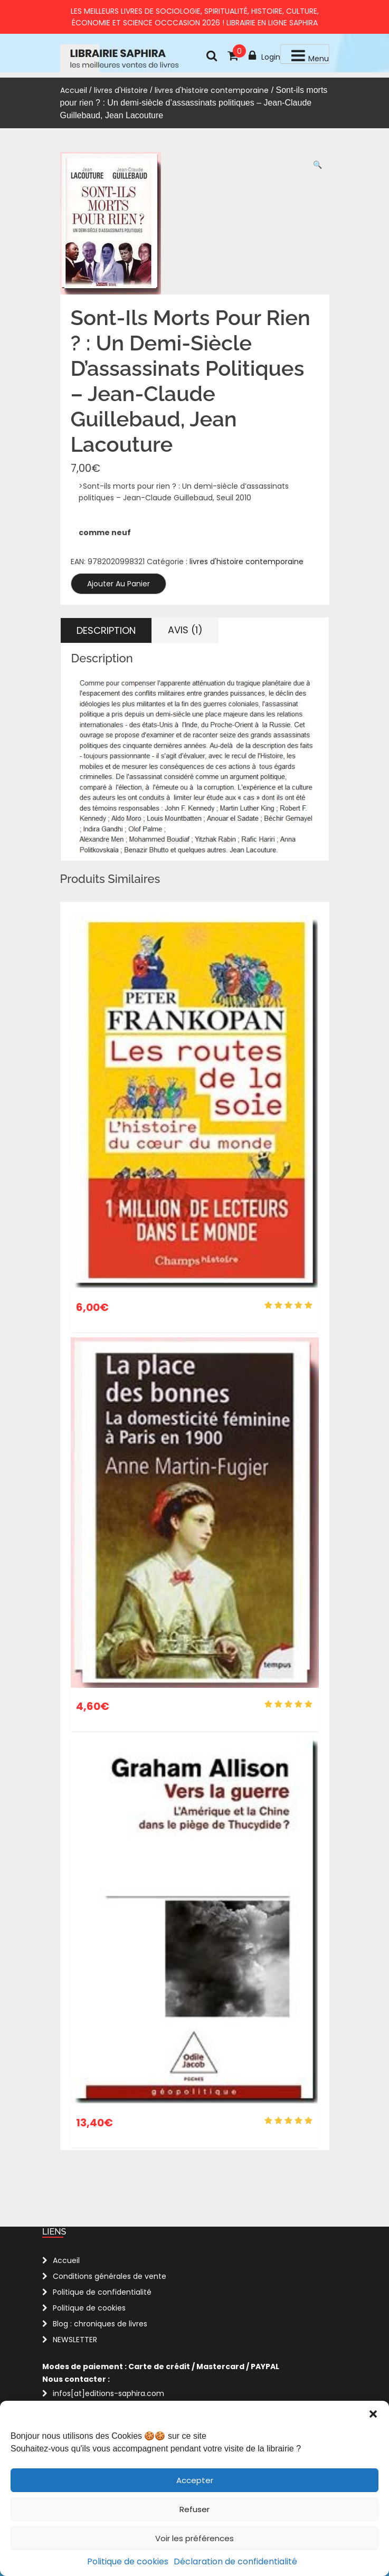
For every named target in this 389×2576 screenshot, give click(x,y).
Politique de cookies (127, 2561)
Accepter (194, 2480)
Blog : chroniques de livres (100, 2323)
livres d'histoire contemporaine (212, 90)
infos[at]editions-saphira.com (108, 2393)
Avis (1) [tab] (185, 629)
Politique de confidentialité (102, 2292)
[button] (373, 2414)
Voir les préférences (194, 2538)
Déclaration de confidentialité (235, 2561)
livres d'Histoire (121, 90)
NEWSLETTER (75, 2339)
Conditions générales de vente (109, 2276)
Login (264, 56)
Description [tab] (106, 630)
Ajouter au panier (118, 583)
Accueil (73, 90)
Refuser (194, 2509)
